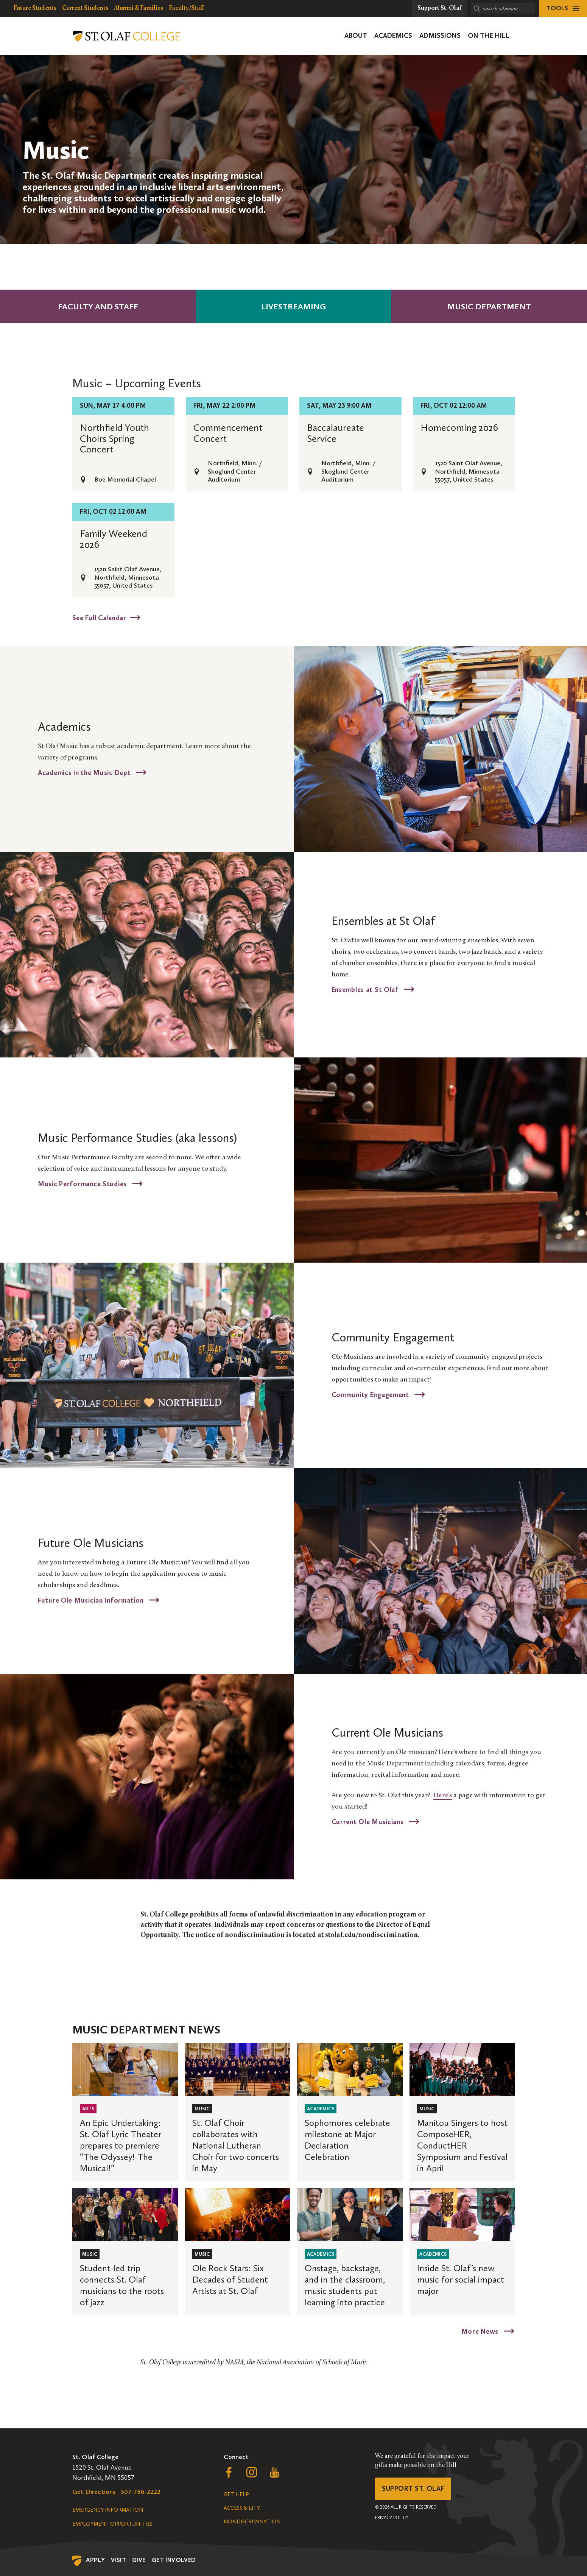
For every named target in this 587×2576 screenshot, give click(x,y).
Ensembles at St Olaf (366, 989)
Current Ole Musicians (369, 1821)
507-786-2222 (140, 2491)
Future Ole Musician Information (91, 1600)
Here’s (442, 1795)
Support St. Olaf (413, 2488)
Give (139, 2560)
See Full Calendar (99, 617)
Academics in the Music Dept (85, 772)
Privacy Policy (391, 2517)
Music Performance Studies (83, 1183)
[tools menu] (563, 8)
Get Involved (174, 2560)
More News (480, 2331)
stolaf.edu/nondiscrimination (371, 1935)
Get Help (236, 2494)
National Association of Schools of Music (312, 2362)
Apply (95, 2560)
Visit (118, 2560)
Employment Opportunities (112, 2524)
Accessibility (242, 2508)
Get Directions (94, 2491)
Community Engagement (371, 1394)
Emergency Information (107, 2510)
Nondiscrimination (252, 2521)
